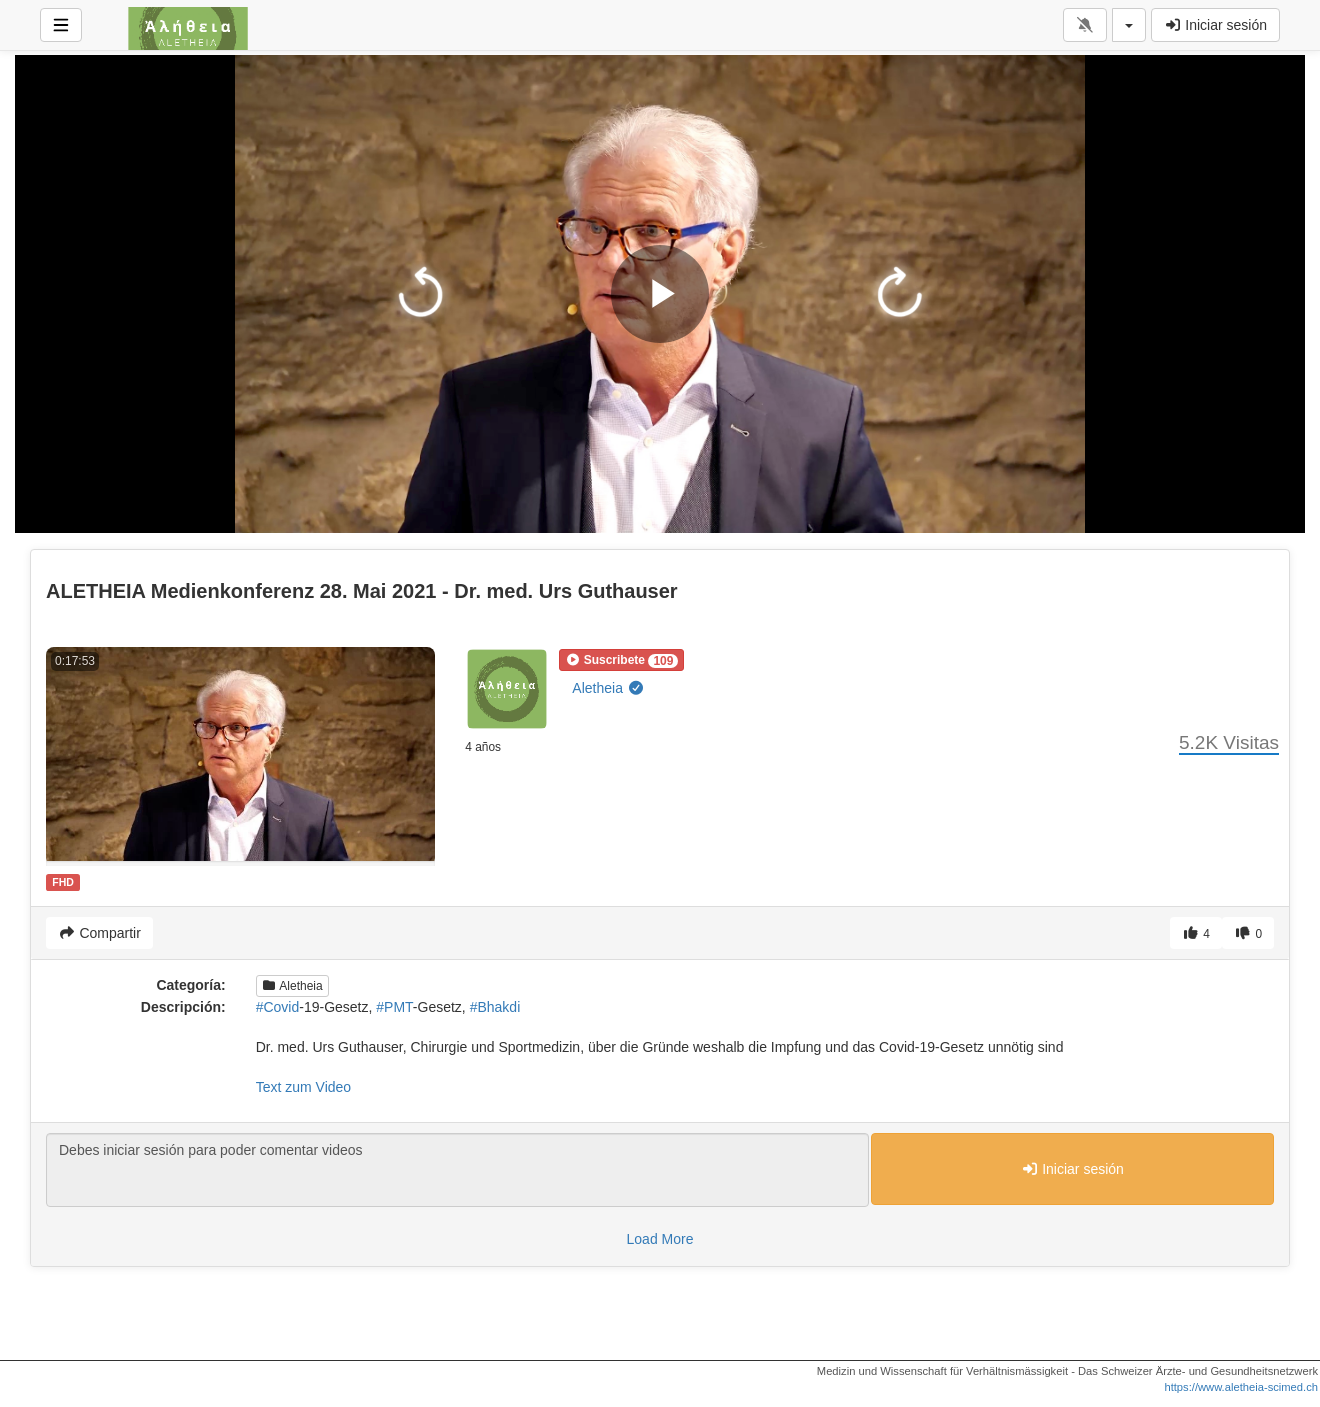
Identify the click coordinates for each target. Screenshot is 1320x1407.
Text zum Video (303, 1087)
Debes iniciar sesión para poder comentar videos (457, 1170)
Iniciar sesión (1215, 25)
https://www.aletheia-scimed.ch (1241, 1387)
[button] (621, 660)
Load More (660, 1239)
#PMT (394, 1007)
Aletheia (608, 688)
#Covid (278, 1007)
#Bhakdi (495, 1007)
